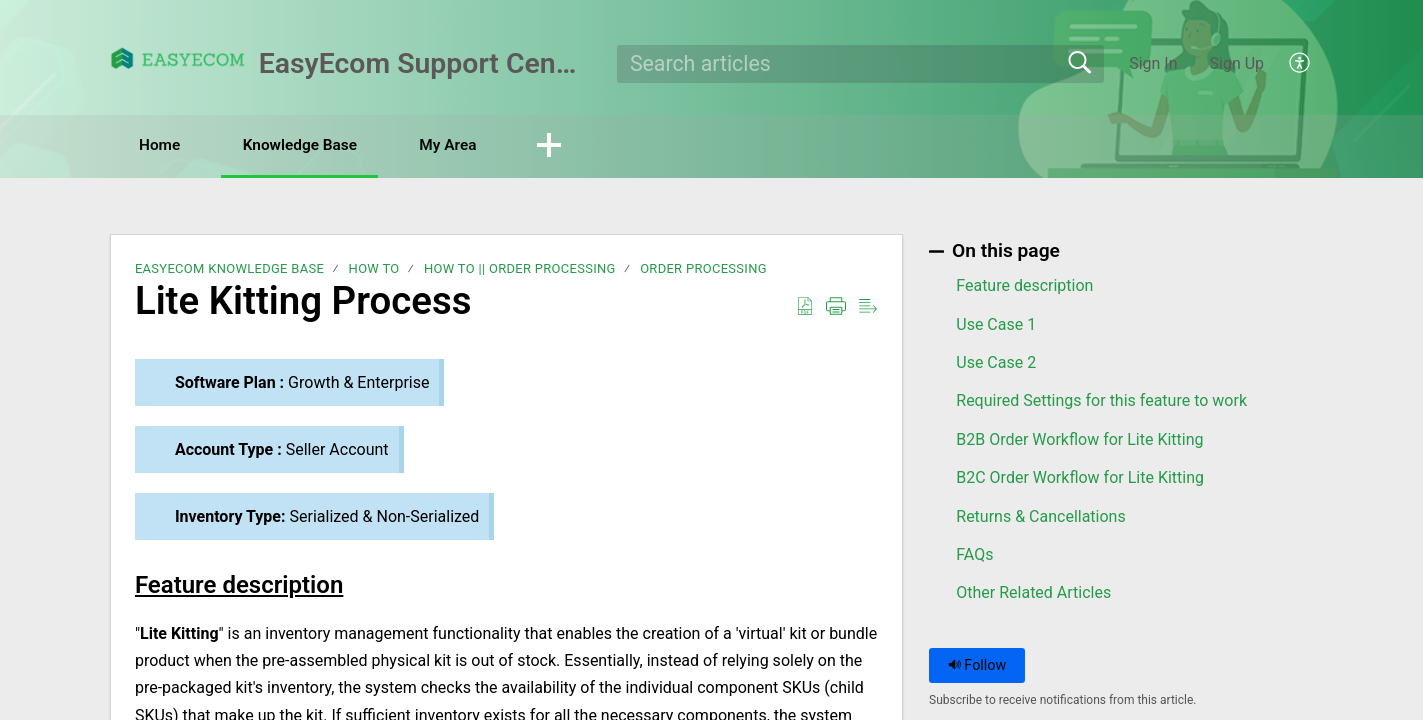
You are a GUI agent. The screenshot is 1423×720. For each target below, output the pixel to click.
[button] (1300, 64)
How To (374, 269)
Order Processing (703, 269)
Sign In (1153, 63)
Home (166, 145)
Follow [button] (977, 665)
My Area (476, 145)
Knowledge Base (317, 145)
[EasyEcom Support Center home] (178, 58)
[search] (860, 64)
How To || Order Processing (520, 269)
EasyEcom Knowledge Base (229, 269)
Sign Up (1237, 63)
